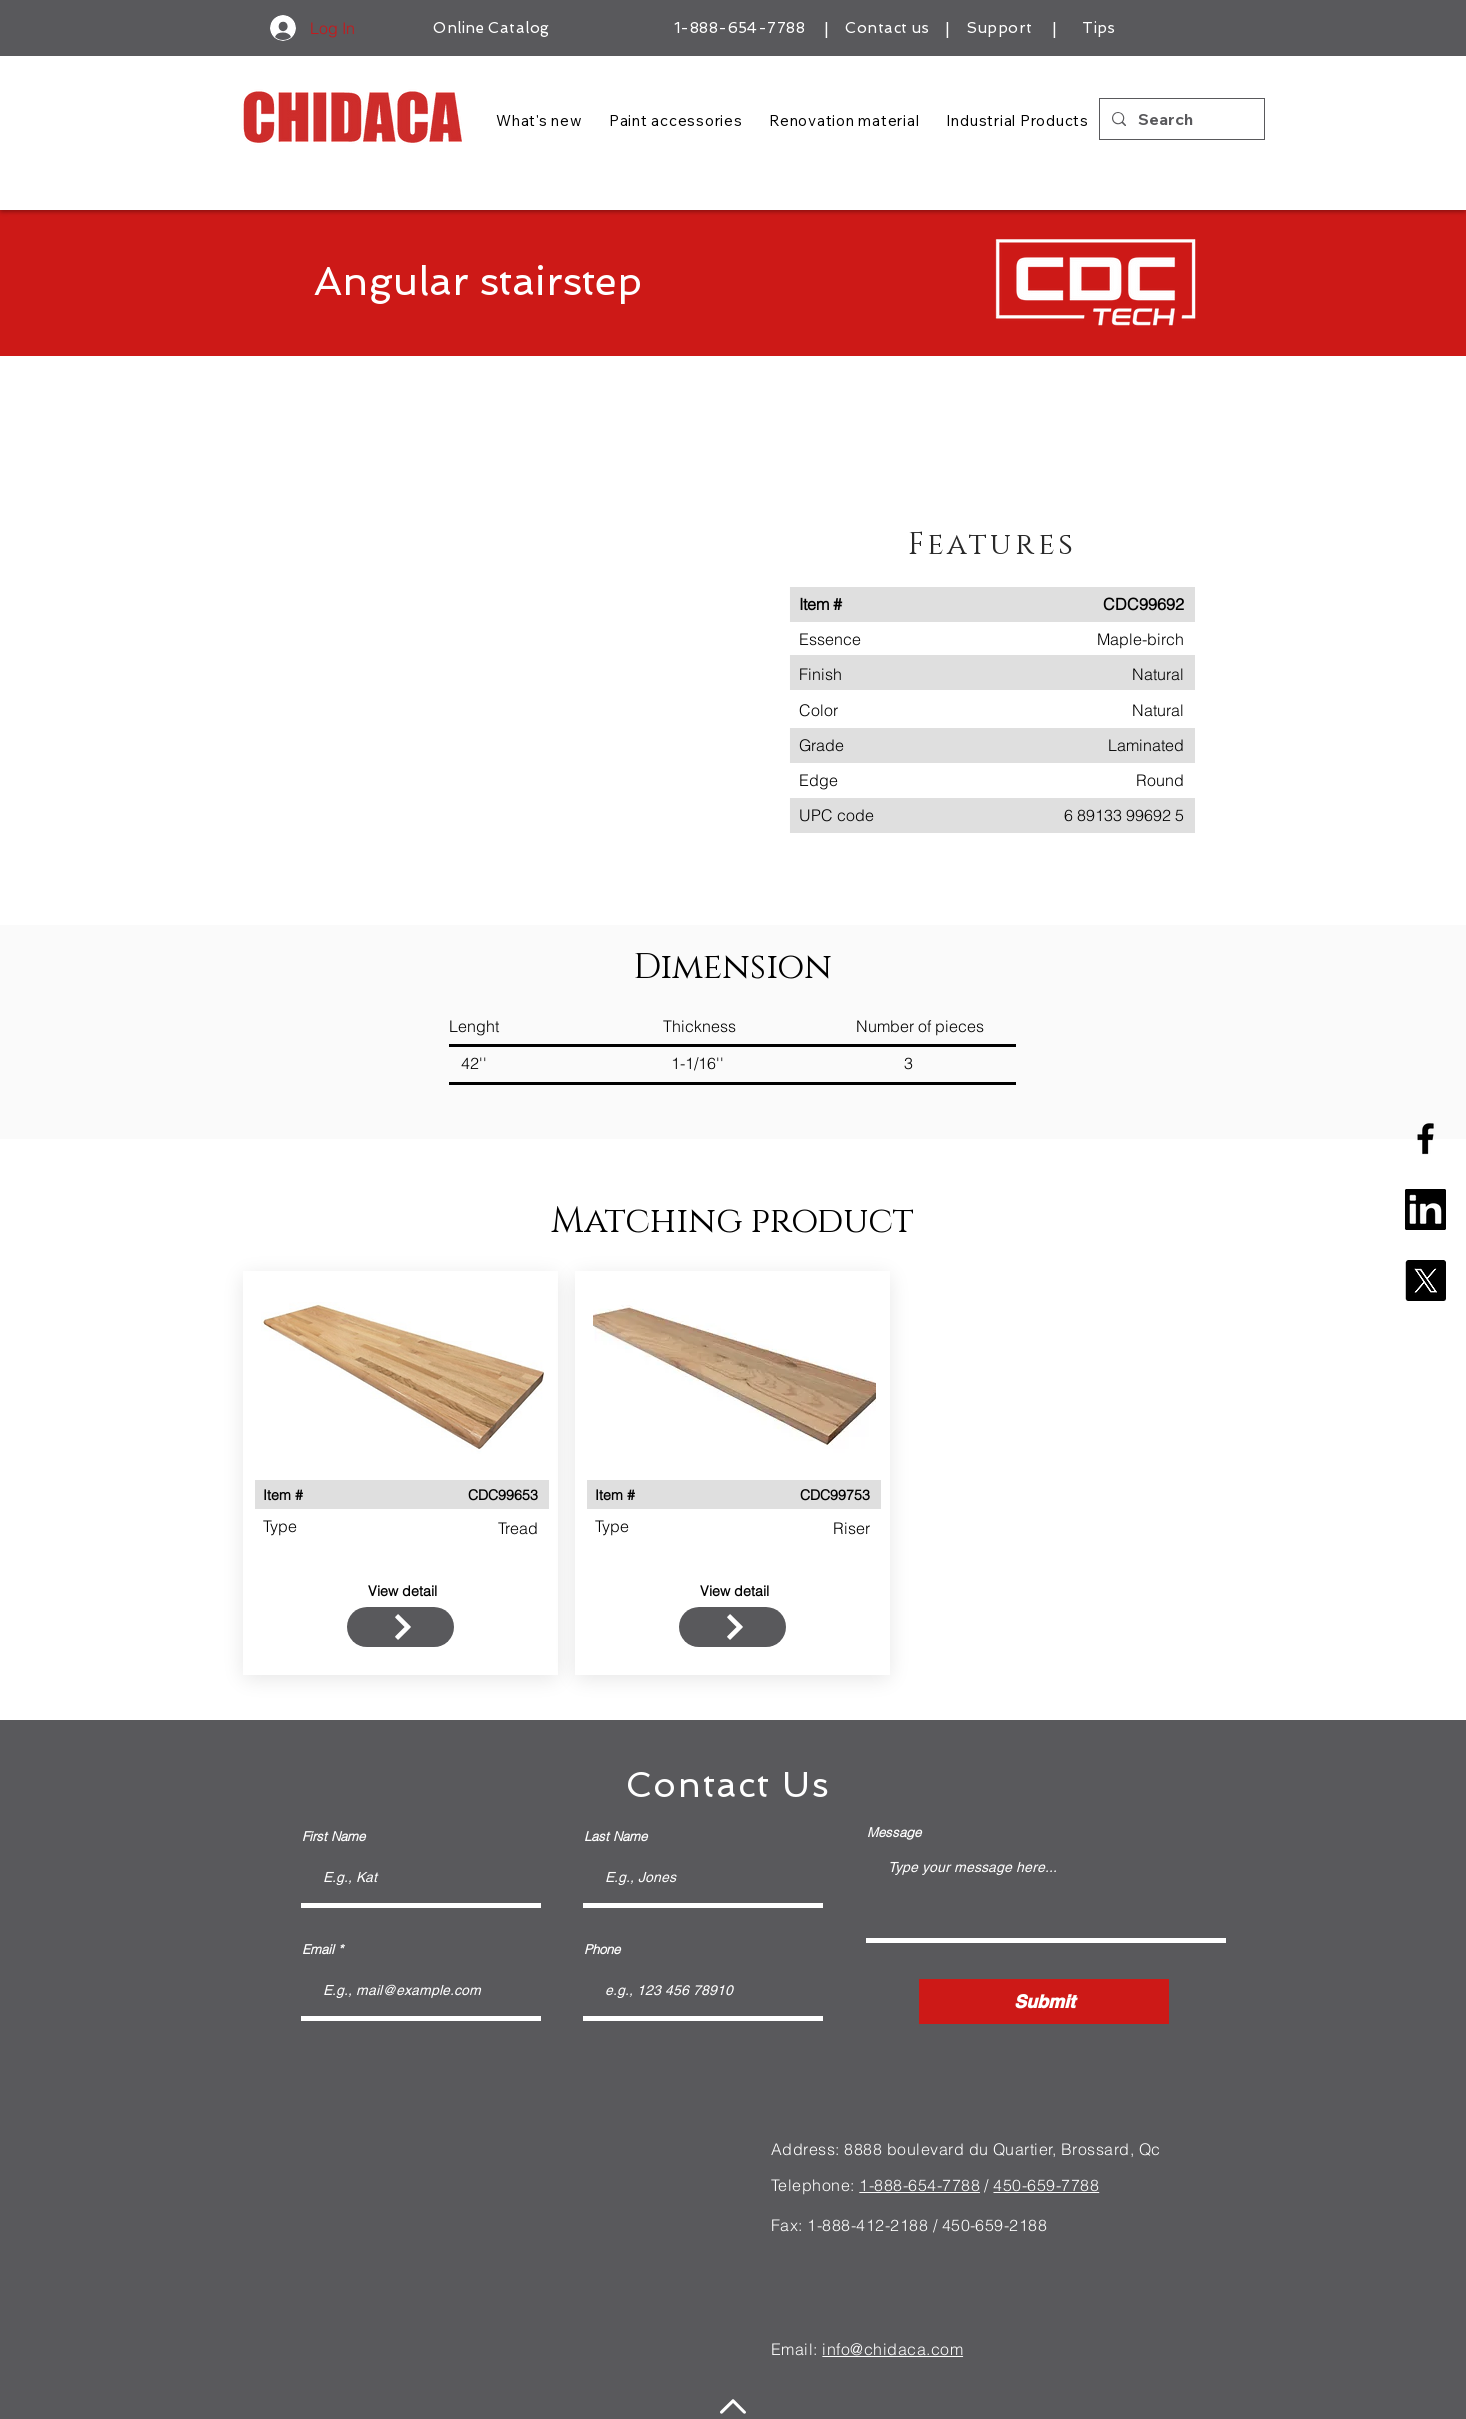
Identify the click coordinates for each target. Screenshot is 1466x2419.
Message (894, 1832)
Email (318, 1949)
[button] (519, 663)
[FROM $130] (400, 1627)
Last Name (615, 1836)
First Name (333, 1836)
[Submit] (1044, 2001)
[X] (1425, 1280)
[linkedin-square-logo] (1425, 1209)
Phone (602, 1949)
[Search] (1180, 119)
